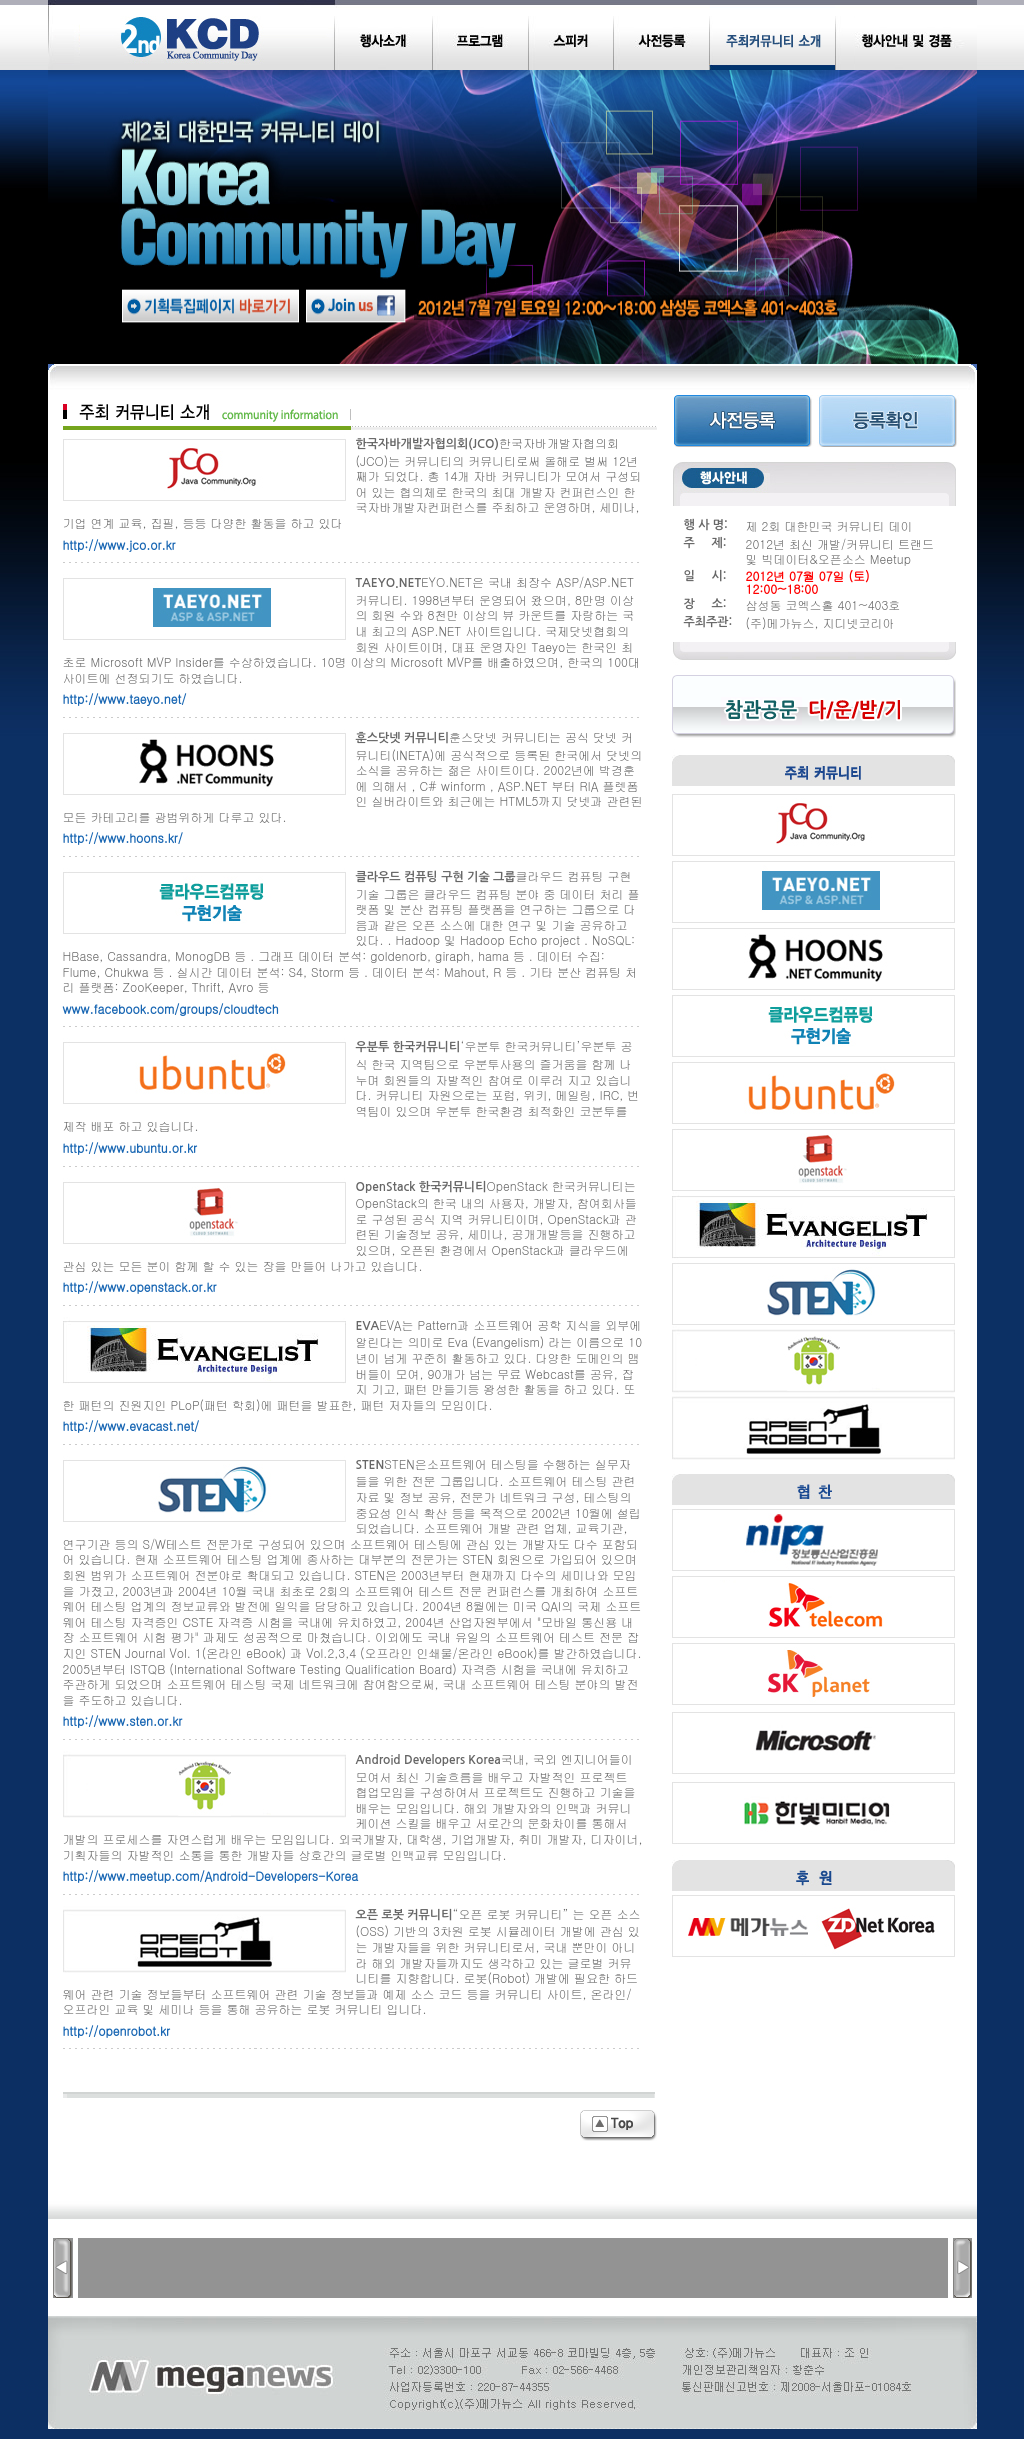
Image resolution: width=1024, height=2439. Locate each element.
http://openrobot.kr (117, 2030)
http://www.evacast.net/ (131, 1425)
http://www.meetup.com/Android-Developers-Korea (211, 1875)
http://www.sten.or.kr (123, 1720)
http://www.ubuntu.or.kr (130, 1147)
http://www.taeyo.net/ (125, 698)
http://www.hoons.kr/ (123, 837)
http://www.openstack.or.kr (140, 1286)
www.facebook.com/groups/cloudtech (171, 1008)
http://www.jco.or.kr (119, 544)
